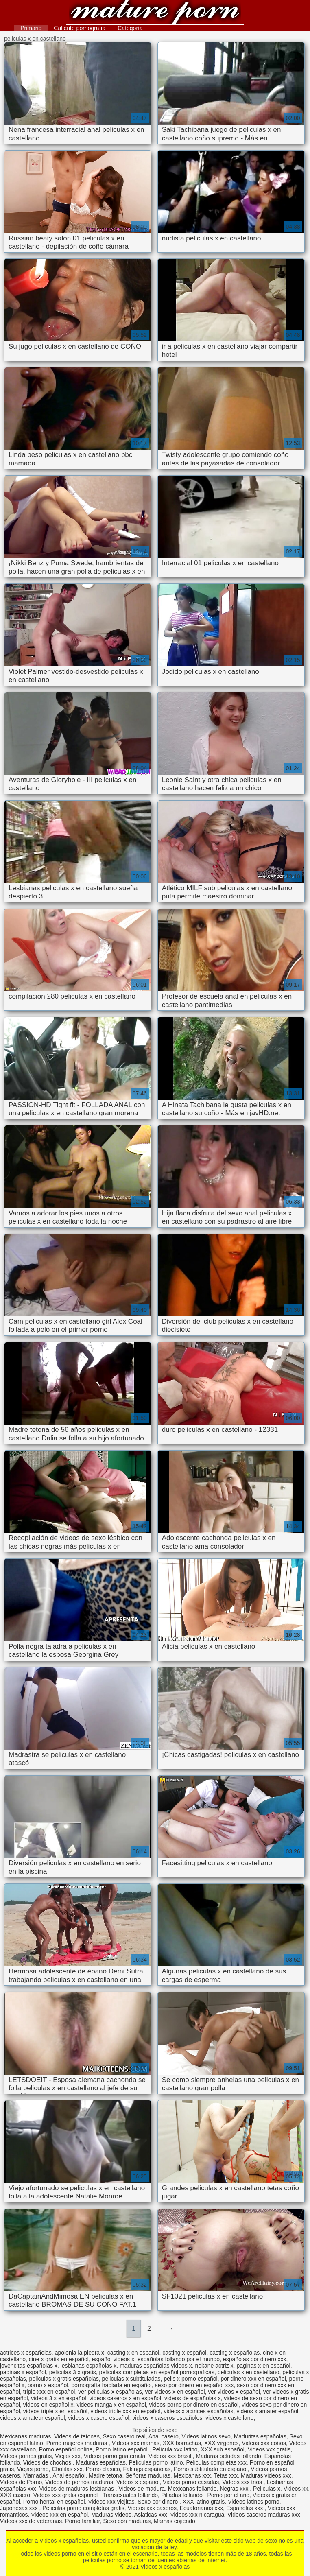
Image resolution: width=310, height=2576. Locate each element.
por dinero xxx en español (253, 2378)
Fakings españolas (146, 2469)
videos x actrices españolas (198, 2411)
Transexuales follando (130, 2495)
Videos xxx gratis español (66, 2495)
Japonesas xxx (19, 2508)
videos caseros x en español (126, 2398)
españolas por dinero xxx (254, 2359)
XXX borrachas (182, 2443)
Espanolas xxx (245, 2508)
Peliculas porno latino (156, 2462)
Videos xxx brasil (170, 2456)
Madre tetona (105, 2475)
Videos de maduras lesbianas (77, 2488)
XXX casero (15, 2495)
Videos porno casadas (191, 2482)
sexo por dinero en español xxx (194, 2385)
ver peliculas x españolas (110, 2391)
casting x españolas (235, 2352)
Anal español (68, 2475)
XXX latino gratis (204, 2501)
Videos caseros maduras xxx (263, 2514)
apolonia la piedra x (79, 2352)
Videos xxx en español (59, 2514)
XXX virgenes (221, 2443)
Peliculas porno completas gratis (83, 2508)
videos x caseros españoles (167, 2417)
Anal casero (163, 2436)
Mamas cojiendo (174, 2521)
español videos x (113, 2359)
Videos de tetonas (77, 2436)
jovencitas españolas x (28, 2365)
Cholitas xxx (67, 2469)
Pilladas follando (182, 2495)
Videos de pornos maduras (79, 2482)
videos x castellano (229, 2417)
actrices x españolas (26, 2352)
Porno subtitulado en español (210, 2469)
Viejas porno (33, 2469)
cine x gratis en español (59, 2359)
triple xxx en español (49, 2391)
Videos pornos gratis (26, 2456)
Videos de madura (142, 2488)
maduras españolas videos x (156, 2365)
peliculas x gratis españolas (64, 2378)
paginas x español (23, 2372)
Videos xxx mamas (135, 2443)
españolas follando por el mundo (179, 2359)
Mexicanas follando (192, 2488)
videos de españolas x (192, 2398)
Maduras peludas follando (228, 2456)
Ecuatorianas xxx (201, 2508)
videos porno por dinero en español (194, 2404)
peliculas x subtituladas (131, 2378)
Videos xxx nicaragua (197, 2514)
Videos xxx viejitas (111, 2501)
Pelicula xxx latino (174, 2449)
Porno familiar (82, 2521)
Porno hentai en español (54, 2501)
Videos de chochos (48, 2462)
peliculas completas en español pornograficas (156, 2372)
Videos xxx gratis (269, 2449)
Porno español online (66, 2449)
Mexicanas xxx (192, 2475)
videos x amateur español (32, 2417)
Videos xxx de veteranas (31, 2521)
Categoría (130, 28)
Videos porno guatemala (115, 2456)
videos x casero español (98, 2417)
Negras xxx (235, 2488)
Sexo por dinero (158, 2501)
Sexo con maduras (127, 2521)
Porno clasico (103, 2469)
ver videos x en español (175, 2391)
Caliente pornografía (79, 28)
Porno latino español (122, 2449)
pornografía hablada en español (111, 2385)
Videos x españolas (155, 13)
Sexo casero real (124, 2436)
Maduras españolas (101, 2462)
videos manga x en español (111, 2404)
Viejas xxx (68, 2456)
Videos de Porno (21, 2482)
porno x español (48, 2385)
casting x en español (133, 2352)
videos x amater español (267, 2411)
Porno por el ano (228, 2495)
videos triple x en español (55, 2411)
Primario (30, 28)
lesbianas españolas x (89, 2365)
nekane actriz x (214, 2365)
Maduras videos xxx (266, 2475)
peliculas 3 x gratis (72, 2372)
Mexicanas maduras (25, 2436)
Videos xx (296, 2488)
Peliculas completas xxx (216, 2462)
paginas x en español (263, 2365)
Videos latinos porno (253, 2501)
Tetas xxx (226, 2475)
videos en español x (48, 2404)
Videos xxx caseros (152, 2508)
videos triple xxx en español (126, 2411)
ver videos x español (234, 2391)
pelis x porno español (190, 2378)
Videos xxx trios (243, 2482)
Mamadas (36, 2475)
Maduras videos (111, 2514)
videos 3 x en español (58, 2398)
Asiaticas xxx (150, 2514)
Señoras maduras (147, 2475)
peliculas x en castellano (248, 2372)
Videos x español (137, 2482)
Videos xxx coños (264, 2443)
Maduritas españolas (260, 2436)
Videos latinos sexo (205, 2436)
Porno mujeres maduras (77, 2443)
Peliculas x (266, 2488)
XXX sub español (222, 2449)
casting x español (184, 2352)
